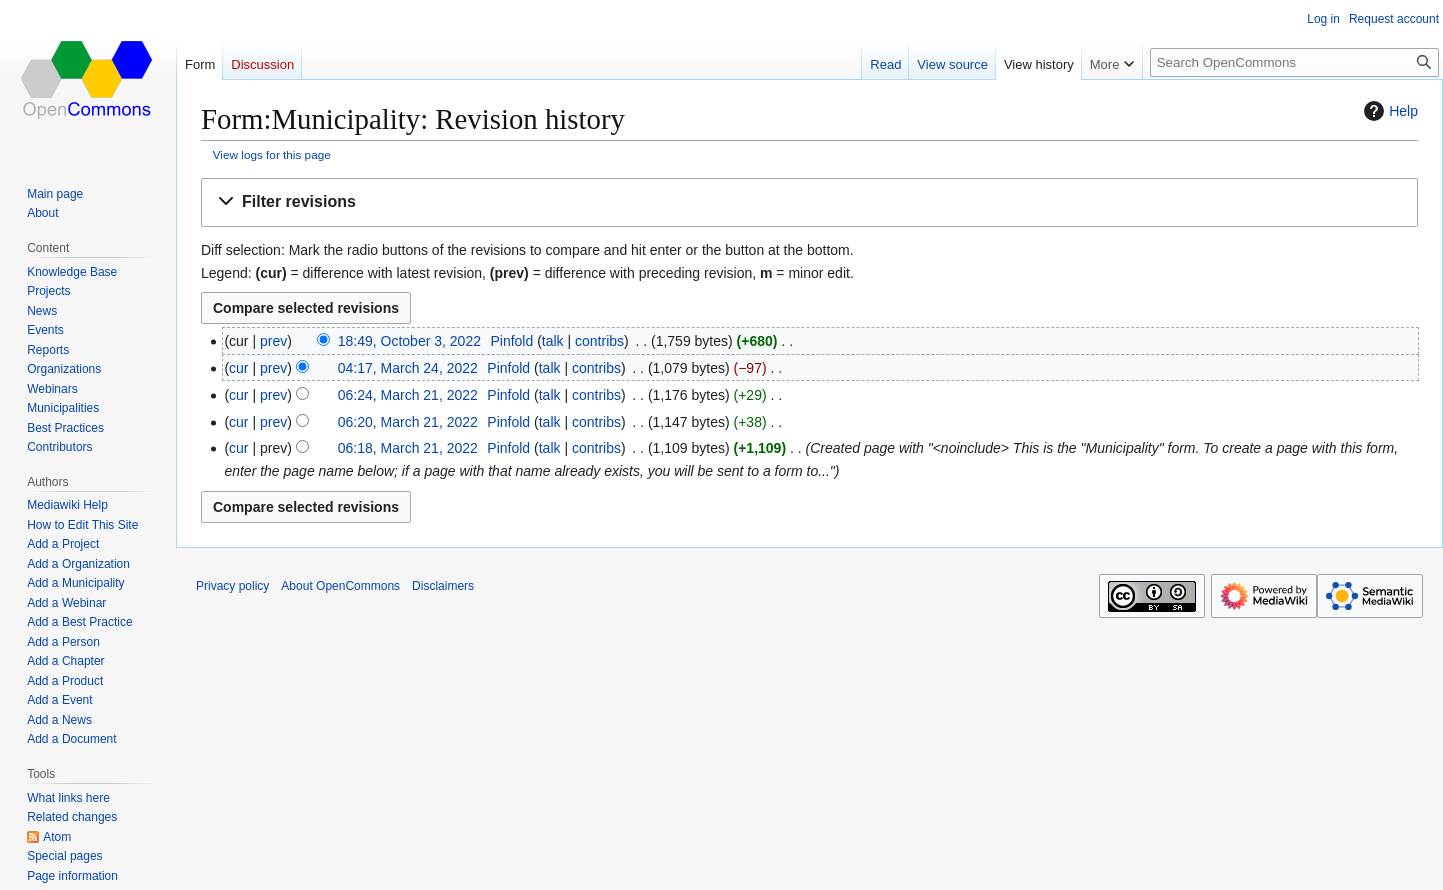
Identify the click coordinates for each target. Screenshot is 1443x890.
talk (553, 341)
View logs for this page (272, 154)
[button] (809, 202)
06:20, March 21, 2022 (408, 422)
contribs (599, 341)
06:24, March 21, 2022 (408, 395)
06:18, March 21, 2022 (408, 448)
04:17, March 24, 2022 (408, 368)
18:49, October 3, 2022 (409, 341)
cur (238, 368)
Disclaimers (443, 586)
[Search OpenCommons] (1294, 62)
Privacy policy (232, 586)
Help (1388, 111)
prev (273, 341)
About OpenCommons (340, 586)
